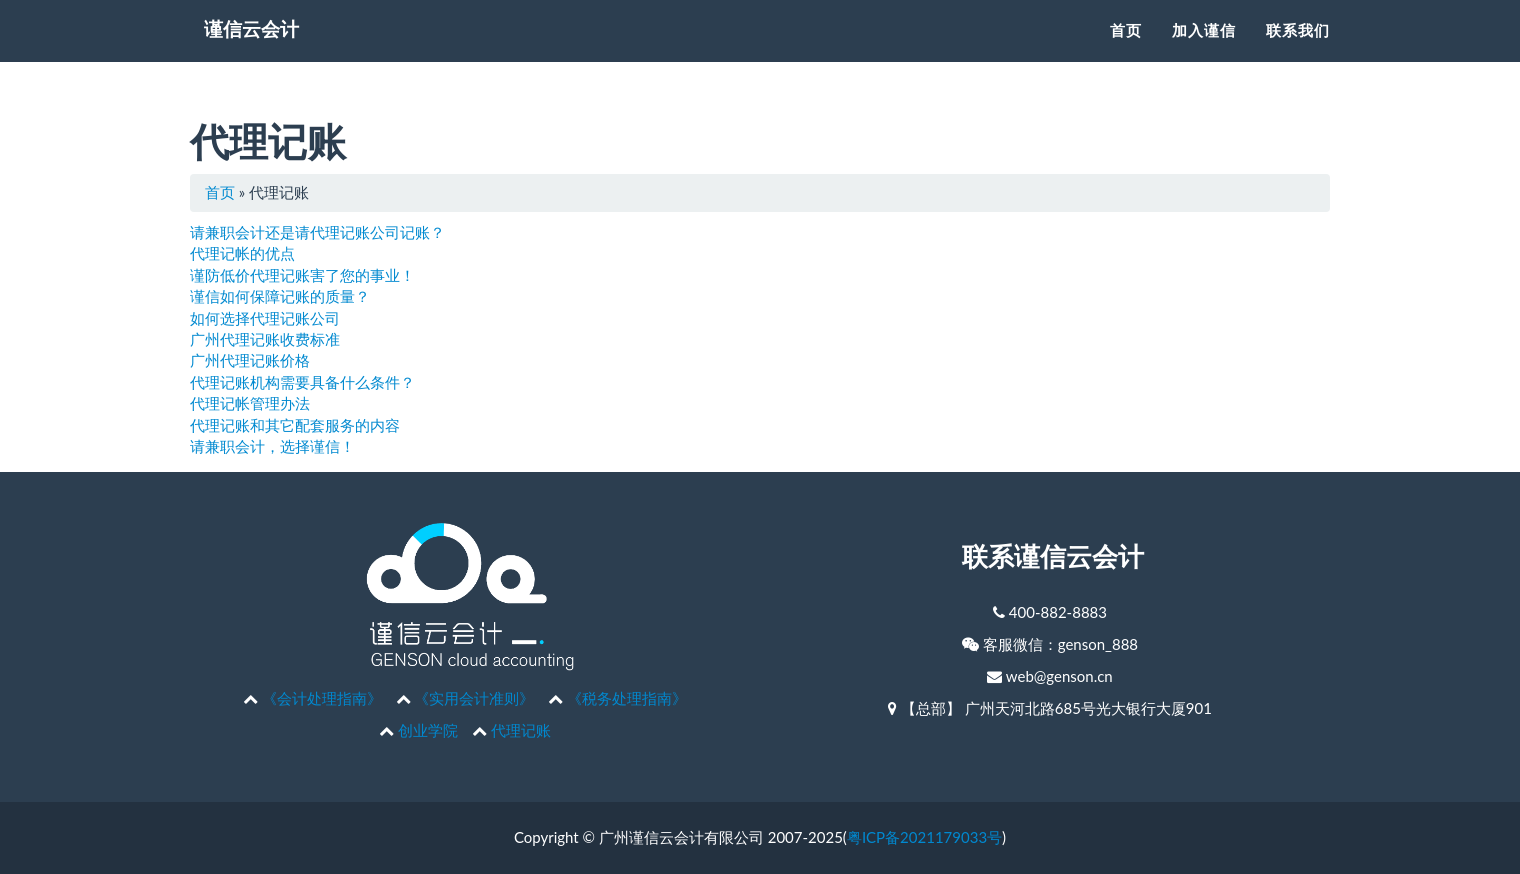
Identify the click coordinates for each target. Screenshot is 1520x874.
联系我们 (1298, 55)
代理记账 (521, 730)
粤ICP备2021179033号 (924, 837)
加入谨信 (1204, 55)
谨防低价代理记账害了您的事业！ (302, 275)
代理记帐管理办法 (250, 403)
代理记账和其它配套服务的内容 (295, 425)
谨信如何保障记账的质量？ (280, 296)
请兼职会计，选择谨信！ (272, 446)
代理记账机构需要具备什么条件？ (302, 382)
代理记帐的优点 (242, 253)
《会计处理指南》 (322, 698)
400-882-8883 (1058, 612)
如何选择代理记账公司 (265, 318)
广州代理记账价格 (250, 360)
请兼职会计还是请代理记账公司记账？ (317, 232)
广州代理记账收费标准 (265, 339)
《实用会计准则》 (474, 698)
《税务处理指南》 (627, 698)
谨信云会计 (265, 59)
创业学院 (428, 730)
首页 (1126, 55)
